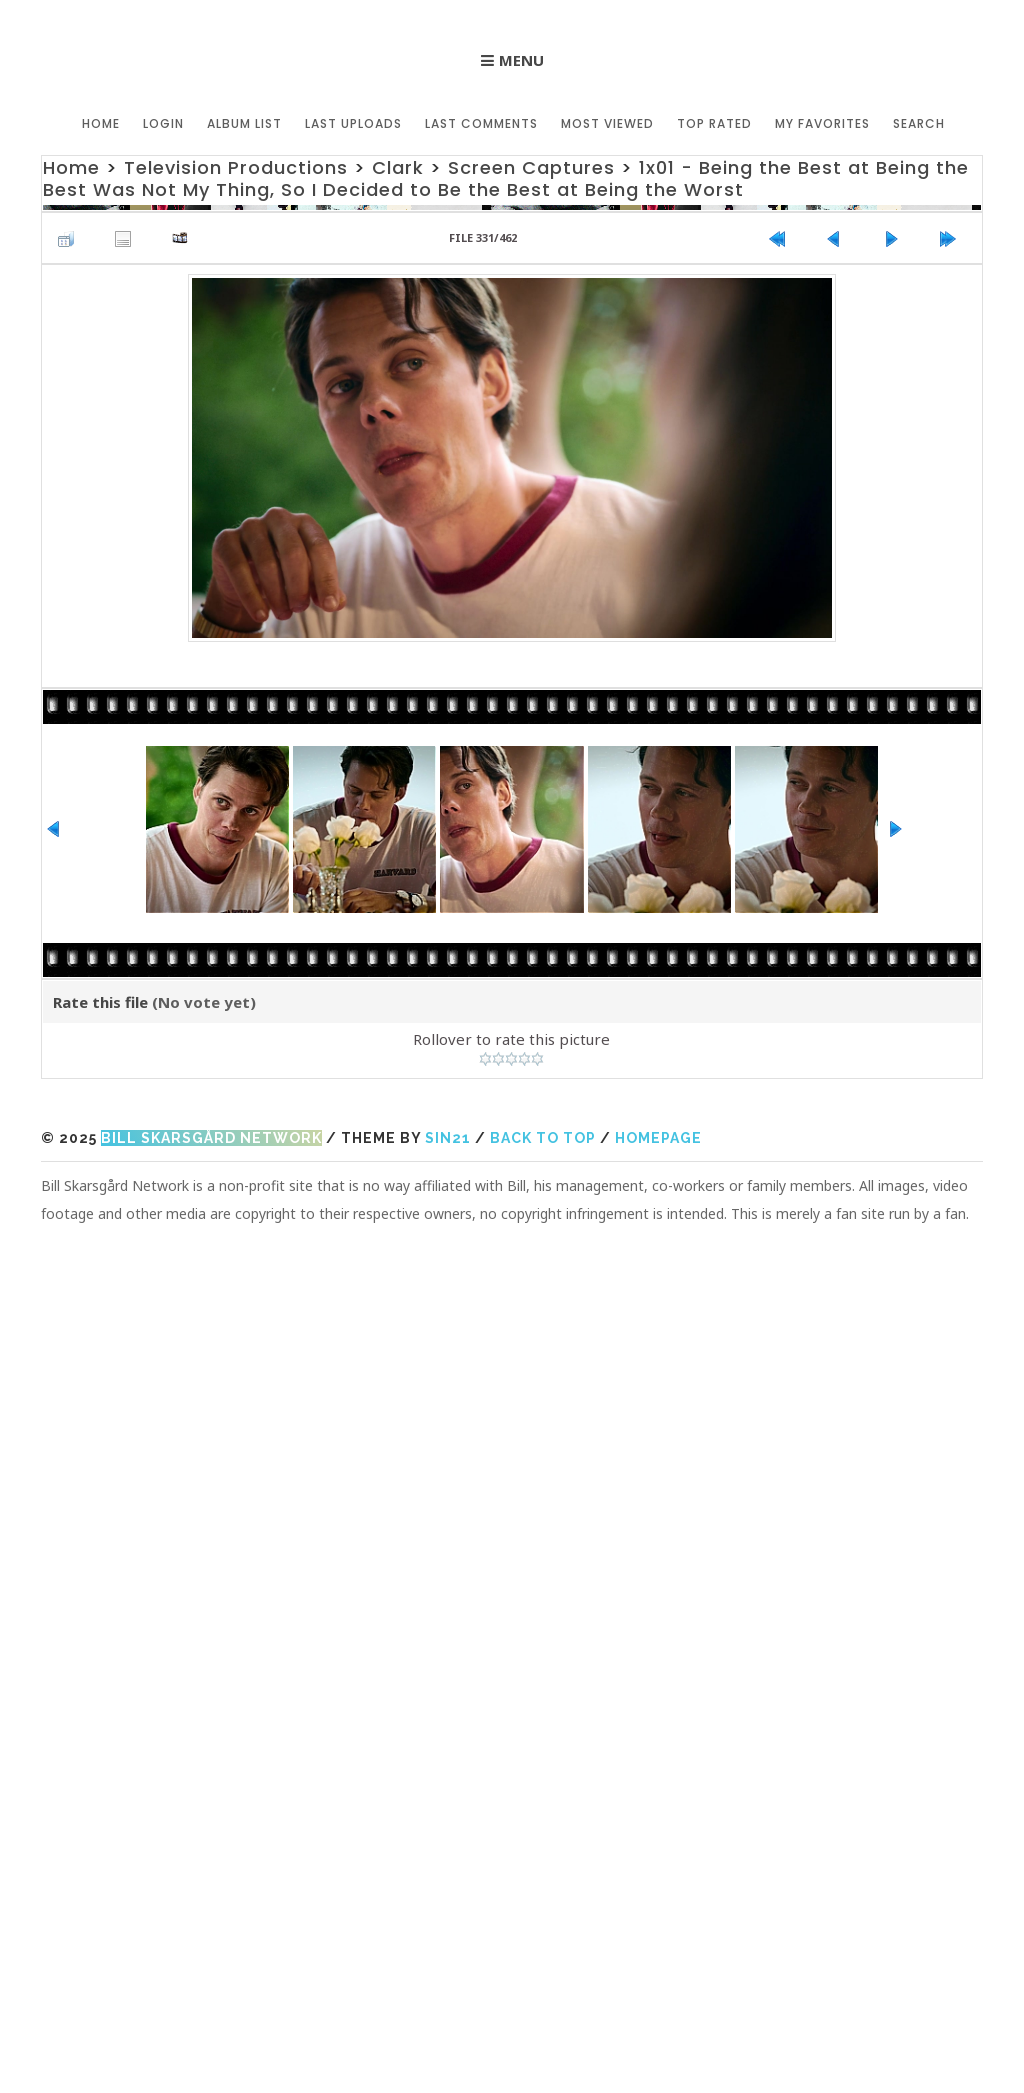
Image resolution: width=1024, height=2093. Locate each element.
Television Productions (236, 167)
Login (163, 123)
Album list (244, 123)
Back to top (543, 1138)
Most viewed (607, 123)
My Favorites (822, 123)
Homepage (658, 1138)
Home (101, 123)
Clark (398, 167)
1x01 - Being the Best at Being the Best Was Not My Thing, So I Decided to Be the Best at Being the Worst (506, 178)
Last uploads (353, 123)
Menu (521, 60)
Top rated (714, 123)
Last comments (481, 123)
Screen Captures (531, 167)
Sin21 (448, 1138)
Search (919, 123)
